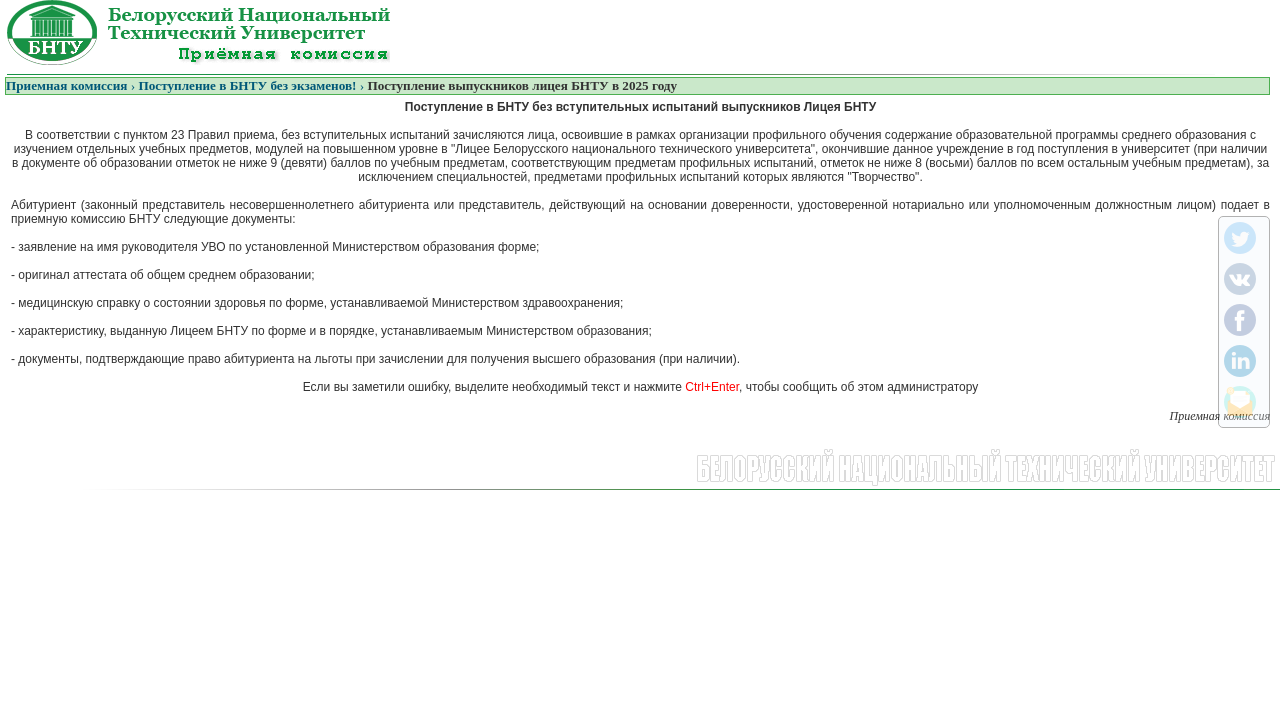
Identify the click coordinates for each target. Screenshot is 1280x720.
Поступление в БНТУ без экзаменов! (247, 85)
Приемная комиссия (66, 85)
